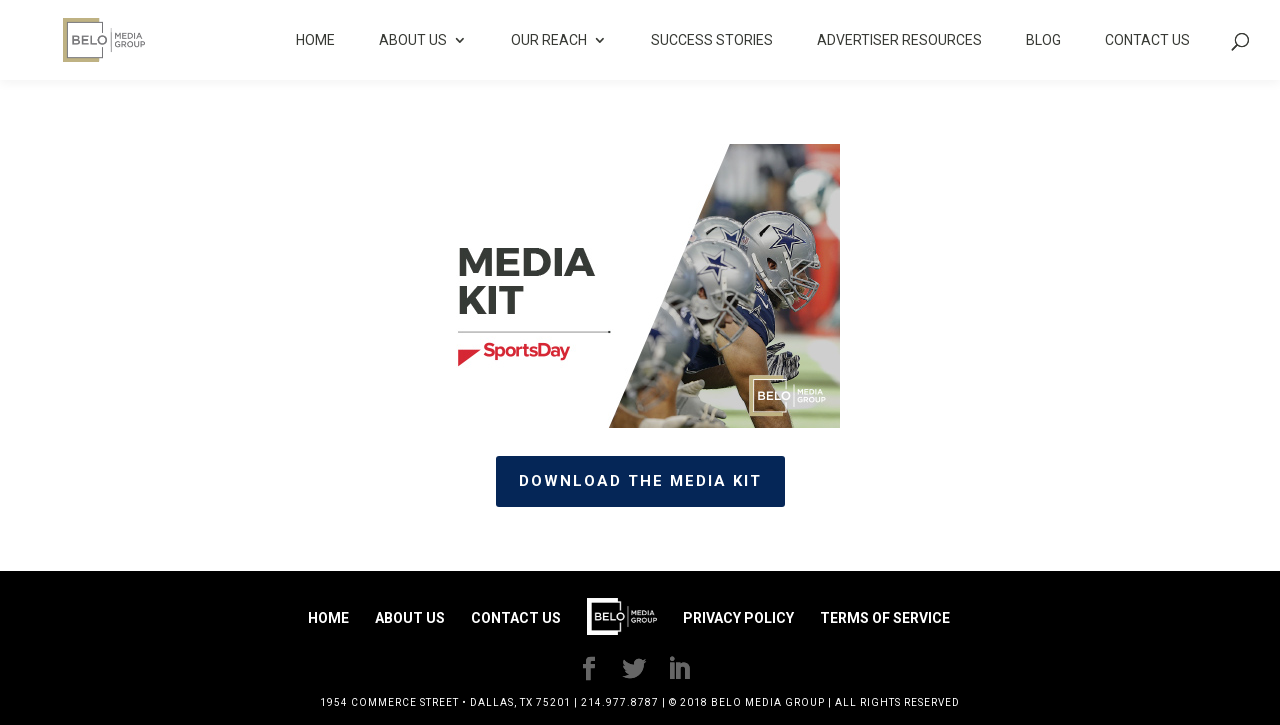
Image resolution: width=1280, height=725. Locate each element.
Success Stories (712, 40)
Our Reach (549, 40)
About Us (413, 40)
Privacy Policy (738, 618)
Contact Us (1147, 40)
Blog (1043, 40)
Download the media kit (640, 481)
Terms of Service (885, 618)
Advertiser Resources (899, 40)
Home (315, 40)
